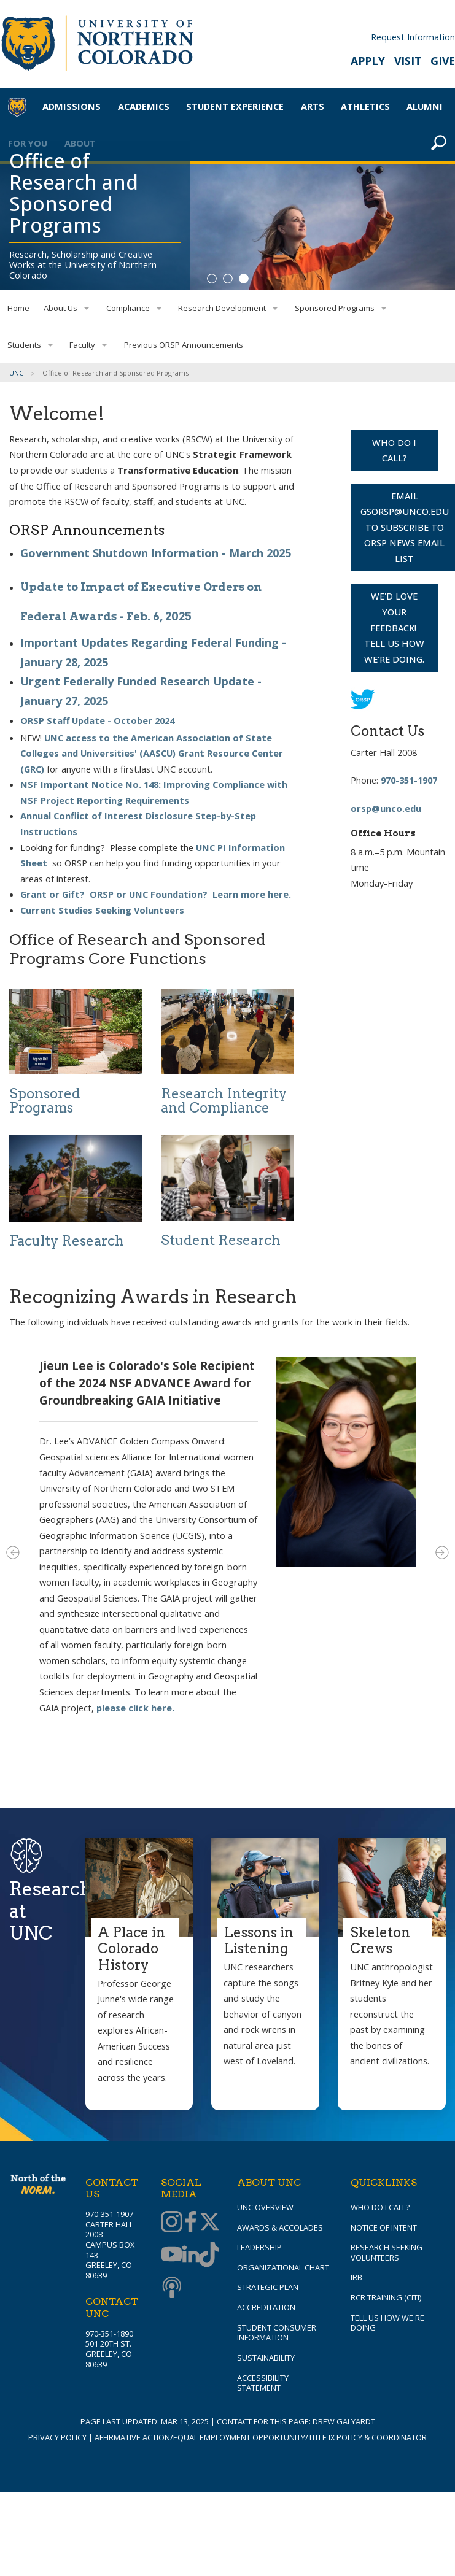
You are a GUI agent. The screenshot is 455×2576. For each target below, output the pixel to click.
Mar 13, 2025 (185, 2421)
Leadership (259, 2247)
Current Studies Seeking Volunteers (102, 910)
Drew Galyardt (344, 2421)
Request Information (413, 37)
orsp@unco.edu (386, 808)
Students (24, 344)
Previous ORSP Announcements (183, 344)
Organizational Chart (283, 2267)
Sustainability (266, 2357)
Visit (407, 60)
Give (442, 60)
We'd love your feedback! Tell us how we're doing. (394, 627)
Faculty (82, 344)
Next (442, 1552)
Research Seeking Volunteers (386, 2252)
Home (18, 308)
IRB (356, 2277)
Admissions (71, 106)
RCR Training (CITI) (386, 2297)
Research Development (222, 308)
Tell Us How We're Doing (387, 2323)
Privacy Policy (57, 2437)
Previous (13, 1552)
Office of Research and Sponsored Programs (73, 193)
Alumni (424, 106)
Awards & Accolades (280, 2227)
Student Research (221, 1240)
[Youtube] (170, 2255)
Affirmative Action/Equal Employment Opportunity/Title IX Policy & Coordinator (261, 2437)
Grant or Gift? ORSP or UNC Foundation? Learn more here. (155, 894)
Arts (312, 106)
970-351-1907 (409, 780)
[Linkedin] (189, 2255)
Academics (143, 106)
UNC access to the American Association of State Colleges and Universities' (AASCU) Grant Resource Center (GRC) (151, 753)
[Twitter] (208, 2222)
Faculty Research (66, 1240)
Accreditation (266, 2307)
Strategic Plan (267, 2287)
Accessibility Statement (263, 2383)
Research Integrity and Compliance (224, 1100)
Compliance (128, 308)
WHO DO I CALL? (394, 450)
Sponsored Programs (335, 308)
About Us (60, 308)
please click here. (135, 1708)
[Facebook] (189, 2222)
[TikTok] (208, 2255)
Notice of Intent (384, 2227)
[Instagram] (170, 2222)
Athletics (365, 106)
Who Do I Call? (380, 2207)
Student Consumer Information (276, 2332)
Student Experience (235, 106)
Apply (368, 60)
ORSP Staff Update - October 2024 (97, 720)
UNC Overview (265, 2207)
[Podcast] (170, 2288)
